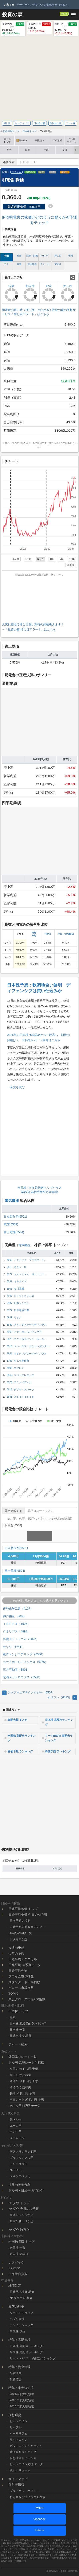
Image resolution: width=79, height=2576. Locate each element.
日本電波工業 (21, 1310)
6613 (9, 1267)
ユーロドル (17, 2138)
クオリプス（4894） (16, 1631)
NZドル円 (16, 2170)
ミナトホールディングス (28, 1331)
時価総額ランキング (23, 2452)
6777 (9, 1274)
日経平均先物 (17, 1970)
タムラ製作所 (21, 1360)
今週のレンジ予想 (21, 2215)
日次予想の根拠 (20, 1920)
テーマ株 (70, 123)
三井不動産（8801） (16, 1669)
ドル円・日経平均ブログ (25, 2190)
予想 (46, 149)
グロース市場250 (66, 934)
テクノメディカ (23, 1382)
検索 (13, 2017)
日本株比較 (39, 123)
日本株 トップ (18, 2011)
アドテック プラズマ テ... (30, 1259)
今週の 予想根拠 (20, 2087)
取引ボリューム (20, 2470)
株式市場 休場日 (20, 2035)
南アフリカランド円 (23, 2151)
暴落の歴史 (16, 2306)
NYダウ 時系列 (18, 2229)
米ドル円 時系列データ (25, 2105)
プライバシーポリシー (24, 2491)
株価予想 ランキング (20, 1751)
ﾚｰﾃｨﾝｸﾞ (44, 255)
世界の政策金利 (19, 2185)
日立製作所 (16, 1548)
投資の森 (12, 14)
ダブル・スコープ (24, 1389)
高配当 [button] (39, 140)
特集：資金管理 (19, 2367)
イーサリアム (18, 2433)
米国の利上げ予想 (21, 2221)
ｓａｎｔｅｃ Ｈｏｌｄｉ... (30, 1274)
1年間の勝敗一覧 (21, 1933)
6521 (9, 1281)
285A (10, 1353)
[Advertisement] (39, 79)
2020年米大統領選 (22, 2400)
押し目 (64, 13)
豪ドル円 (15, 2119)
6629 (9, 1339)
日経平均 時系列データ (24, 1965)
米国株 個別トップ (21, 2241)
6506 (9, 1288)
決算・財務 (32, 255)
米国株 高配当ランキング (26, 2352)
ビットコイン (18, 2421)
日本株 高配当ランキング (26, 2346)
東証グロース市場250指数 (26, 1999)
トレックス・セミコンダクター (31, 1346)
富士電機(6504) (14, 1232)
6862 (9, 1331)
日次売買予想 (18, 1939)
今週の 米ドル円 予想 (24, 2081)
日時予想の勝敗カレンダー (27, 1927)
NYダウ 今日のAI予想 (23, 2208)
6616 (9, 1346)
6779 (9, 1310)
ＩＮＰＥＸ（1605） (16, 1623)
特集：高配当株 (19, 2340)
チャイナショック (21, 2325)
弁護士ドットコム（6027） (21, 1639)
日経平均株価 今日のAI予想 (27, 1914)
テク (6, 264)
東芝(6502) (11, 1224)
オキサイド (20, 1281)
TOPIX (47, 934)
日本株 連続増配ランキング (28, 2023)
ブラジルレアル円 (21, 2157)
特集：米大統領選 (21, 2388)
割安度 (30, 293)
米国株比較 (56, 123)
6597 (9, 1295)
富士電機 (15, 1570)
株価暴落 (14, 2285)
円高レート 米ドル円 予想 (27, 2099)
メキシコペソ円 (20, 2176)
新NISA (21, 140)
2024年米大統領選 (22, 2394)
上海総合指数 (17, 2274)
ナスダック (16, 2262)
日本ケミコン (21, 1303)
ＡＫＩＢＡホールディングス (30, 1324)
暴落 (64, 149)
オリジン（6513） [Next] (62, 1697)
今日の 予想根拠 (20, 2075)
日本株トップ (7, 140)
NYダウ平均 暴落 (21, 2298)
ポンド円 (15, 2131)
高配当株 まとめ (18, 1719)
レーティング (22, 123)
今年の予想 (16, 1953)
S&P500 (14, 2268)
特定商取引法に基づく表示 (27, 2497)
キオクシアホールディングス (30, 1353)
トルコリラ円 (18, 2164)
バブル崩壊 (17, 2319)
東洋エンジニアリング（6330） (24, 1654)
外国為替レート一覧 (22, 2057)
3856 (9, 1396)
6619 (9, 1389)
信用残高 (32, 264)
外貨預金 (15, 2373)
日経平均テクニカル (22, 1959)
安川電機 (19, 1288)
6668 (9, 1259)
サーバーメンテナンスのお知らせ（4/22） (42, 4)
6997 (9, 1303)
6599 (9, 1367)
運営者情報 (16, 2484)
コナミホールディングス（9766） (25, 1662)
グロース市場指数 (21, 1988)
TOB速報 (57, 140)
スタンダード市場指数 (24, 1982)
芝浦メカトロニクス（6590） (22, 1677)
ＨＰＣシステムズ (24, 1295)
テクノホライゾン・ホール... (30, 1339)
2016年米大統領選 (22, 2406)
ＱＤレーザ (20, 1267)
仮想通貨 (14, 2415)
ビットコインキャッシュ (26, 2445)
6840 (9, 1324)
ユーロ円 (15, 2125)
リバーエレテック (24, 1375)
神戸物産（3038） (15, 1616)
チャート (45, 264)
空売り (57, 264)
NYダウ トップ (18, 2203)
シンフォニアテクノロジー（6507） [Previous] (28, 1692)
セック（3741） (13, 1646)
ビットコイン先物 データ (26, 2464)
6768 (9, 1360)
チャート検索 (17, 2044)
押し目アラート (71, 140)
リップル (15, 2427)
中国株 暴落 (17, 2331)
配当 (9, 149)
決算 (27, 149)
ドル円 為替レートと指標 (26, 2062)
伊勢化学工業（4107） (18, 1608)
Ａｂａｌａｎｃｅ (24, 1396)
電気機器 (30, 172)
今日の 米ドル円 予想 (24, 2068)
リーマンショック (21, 2312)
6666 (9, 1375)
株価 (6, 255)
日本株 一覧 (17, 2029)
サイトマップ (17, 2479)
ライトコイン (18, 2439)
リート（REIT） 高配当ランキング (33, 2358)
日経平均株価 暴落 (22, 2291)
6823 (9, 1317)
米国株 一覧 (17, 2247)
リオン (17, 1317)
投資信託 (15, 2379)
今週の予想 (16, 1948)
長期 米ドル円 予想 (22, 2093)
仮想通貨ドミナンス (23, 2458)
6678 (9, 1382)
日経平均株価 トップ (23, 1909)
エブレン (19, 1367)
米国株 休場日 (19, 2254)
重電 (41, 172)
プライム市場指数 (21, 1976)
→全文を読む (16, 1087)
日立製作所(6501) (15, 1216)
